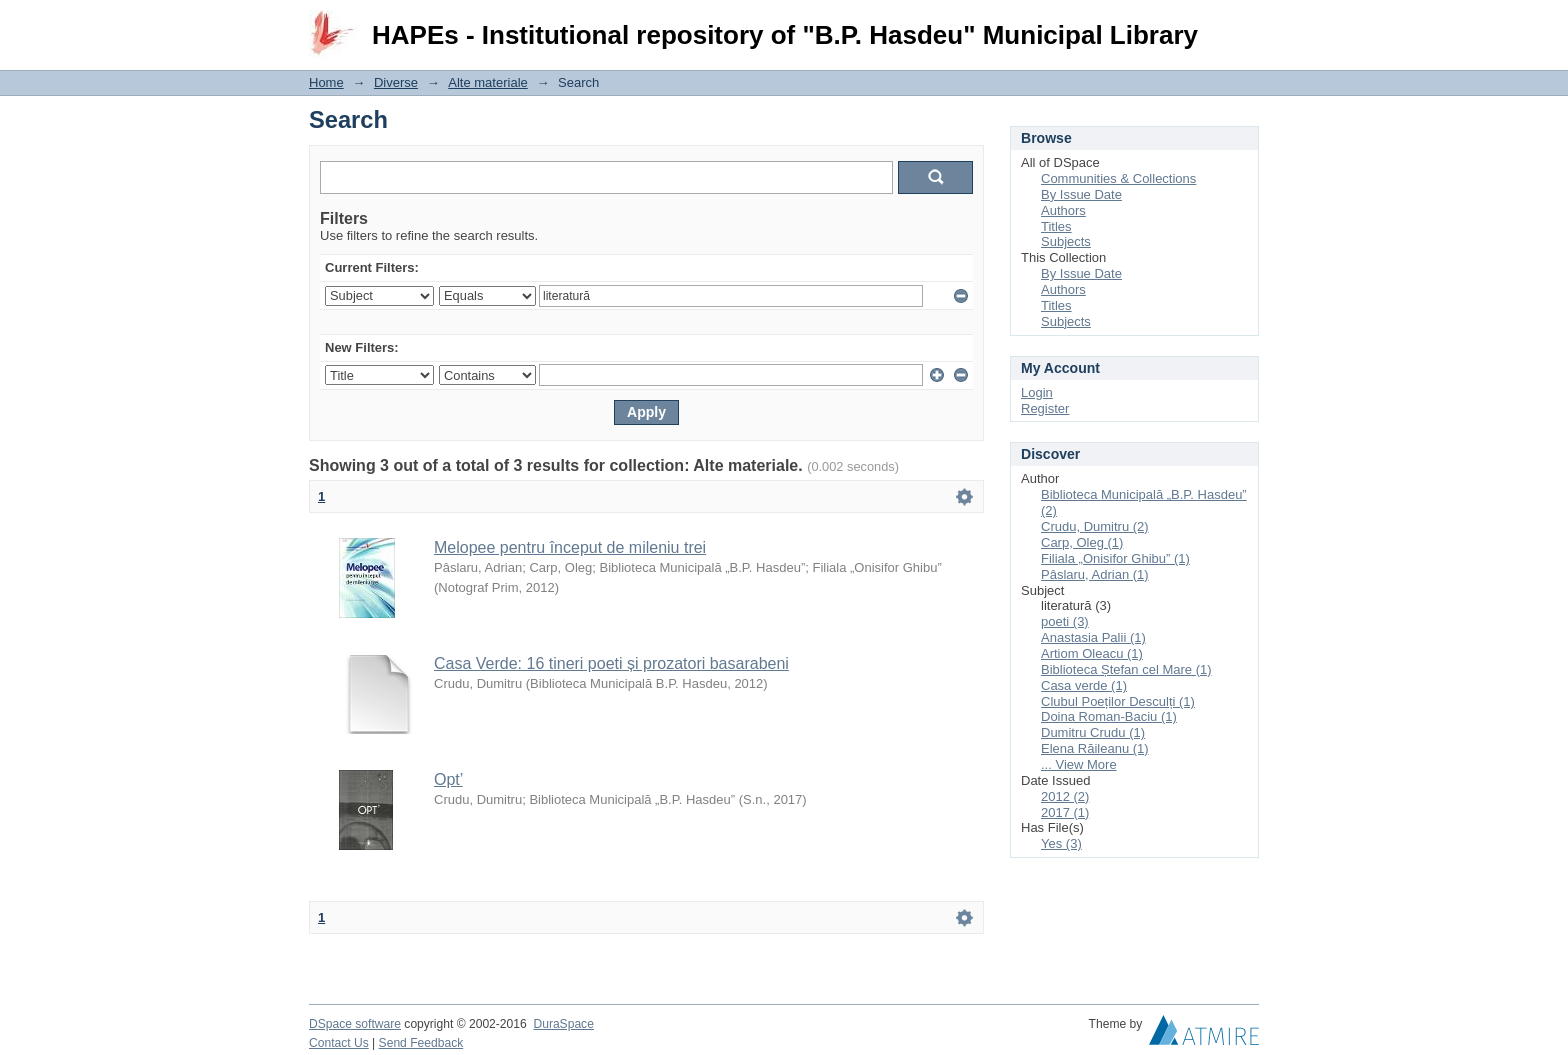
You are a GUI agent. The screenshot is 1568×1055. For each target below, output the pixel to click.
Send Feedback (421, 1043)
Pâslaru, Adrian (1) (1095, 574)
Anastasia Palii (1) (1093, 637)
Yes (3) (1061, 843)
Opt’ (448, 779)
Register (1045, 408)
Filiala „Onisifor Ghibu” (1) (1115, 558)
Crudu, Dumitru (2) (1095, 526)
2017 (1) (1065, 812)
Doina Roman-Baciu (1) (1109, 716)
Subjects (1066, 241)
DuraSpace (563, 1024)
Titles (1056, 226)
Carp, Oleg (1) (1082, 542)
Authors (1063, 210)
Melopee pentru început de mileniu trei (570, 547)
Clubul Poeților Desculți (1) (1118, 701)
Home (326, 82)
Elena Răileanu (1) (1095, 748)
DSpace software (355, 1024)
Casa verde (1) (1084, 685)
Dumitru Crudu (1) (1093, 732)
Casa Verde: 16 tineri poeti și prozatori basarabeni (611, 663)
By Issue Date (1081, 194)
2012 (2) (1065, 796)
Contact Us (339, 1043)
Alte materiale (487, 82)
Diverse (396, 82)
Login (1243, 24)
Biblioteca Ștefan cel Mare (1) (1126, 669)
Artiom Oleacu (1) (1092, 653)
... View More (1079, 764)
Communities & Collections (1118, 178)
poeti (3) (1065, 621)
